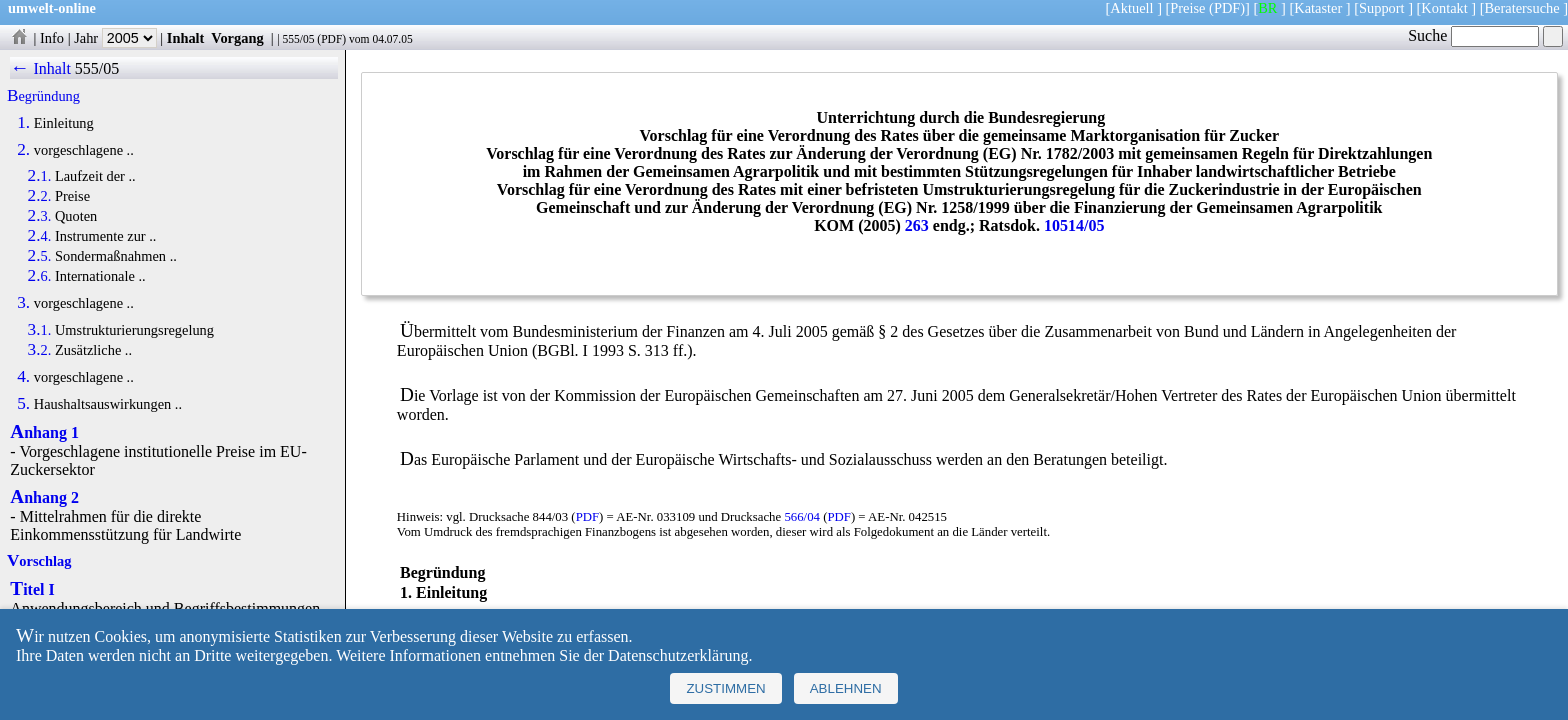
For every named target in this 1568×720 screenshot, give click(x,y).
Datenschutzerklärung (678, 655)
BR (1267, 8)
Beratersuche (1522, 8)
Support (1382, 8)
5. (23, 404)
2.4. (40, 236)
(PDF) (1227, 8)
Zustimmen (725, 688)
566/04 (802, 517)
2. (23, 150)
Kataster (1318, 8)
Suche (1473, 35)
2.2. (40, 196)
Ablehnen (846, 688)
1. (23, 123)
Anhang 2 (44, 497)
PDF (331, 39)
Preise (1187, 8)
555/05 (298, 39)
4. (23, 377)
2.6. (40, 276)
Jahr (115, 38)
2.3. (40, 216)
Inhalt (186, 38)
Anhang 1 (44, 432)
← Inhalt (40, 68)
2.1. (40, 176)
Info (52, 38)
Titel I (32, 589)
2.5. (40, 256)
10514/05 (1074, 225)
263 (917, 225)
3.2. (40, 350)
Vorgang (237, 38)
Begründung (43, 96)
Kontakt (1444, 8)
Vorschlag (39, 561)
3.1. (40, 330)
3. (23, 303)
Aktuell (1131, 8)
